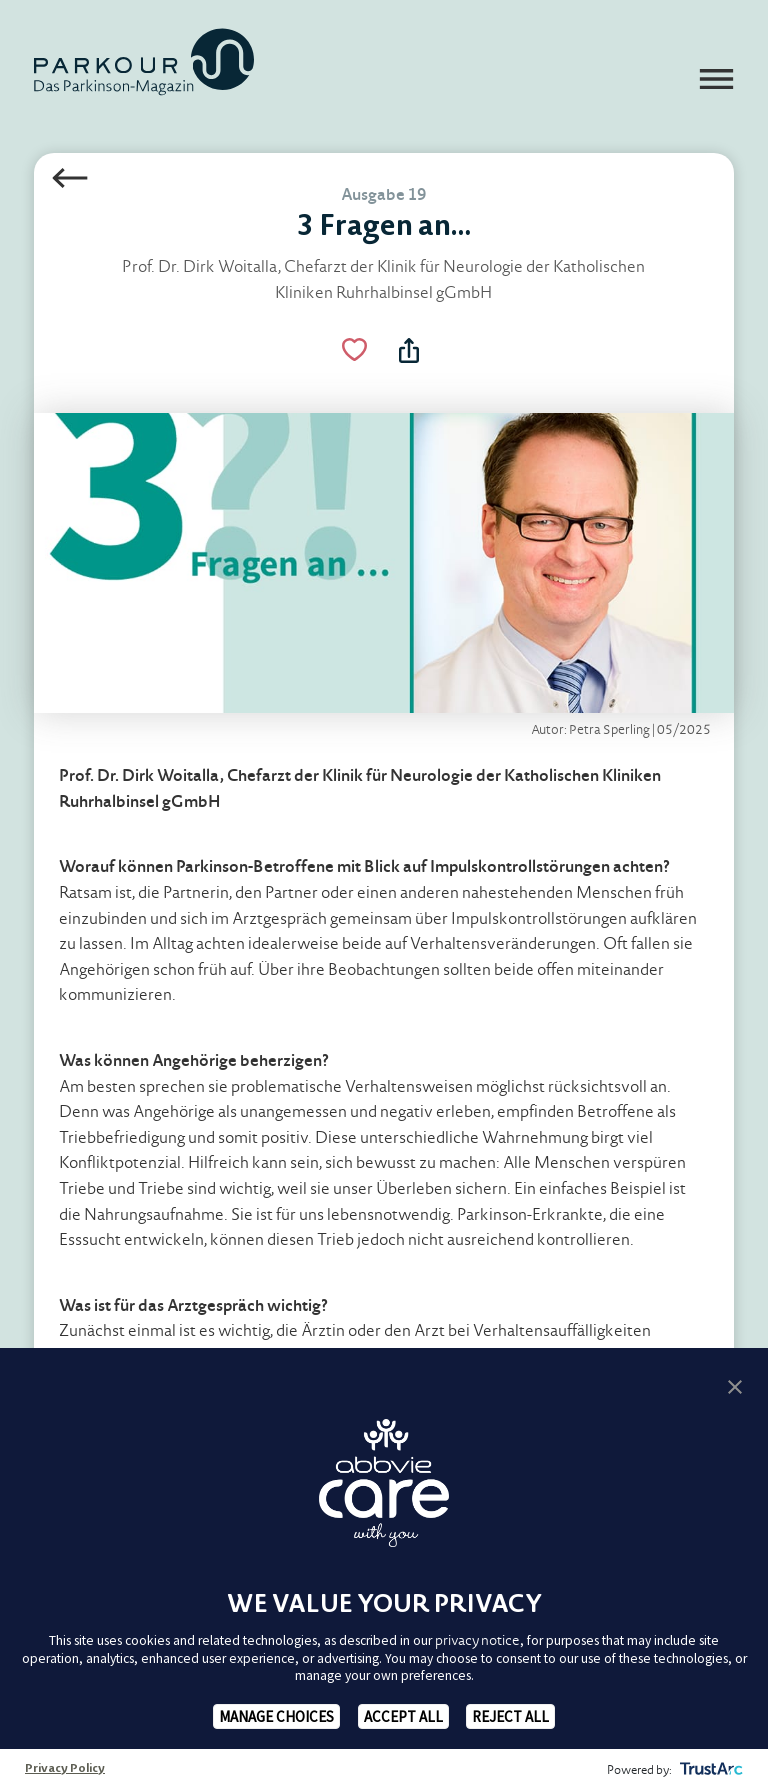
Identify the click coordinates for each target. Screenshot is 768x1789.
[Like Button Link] (354, 350)
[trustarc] (709, 1769)
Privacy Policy (65, 1769)
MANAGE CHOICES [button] (276, 1716)
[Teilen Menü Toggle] (409, 350)
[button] (735, 1385)
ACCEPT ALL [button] (403, 1716)
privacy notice (477, 1640)
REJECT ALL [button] (510, 1716)
